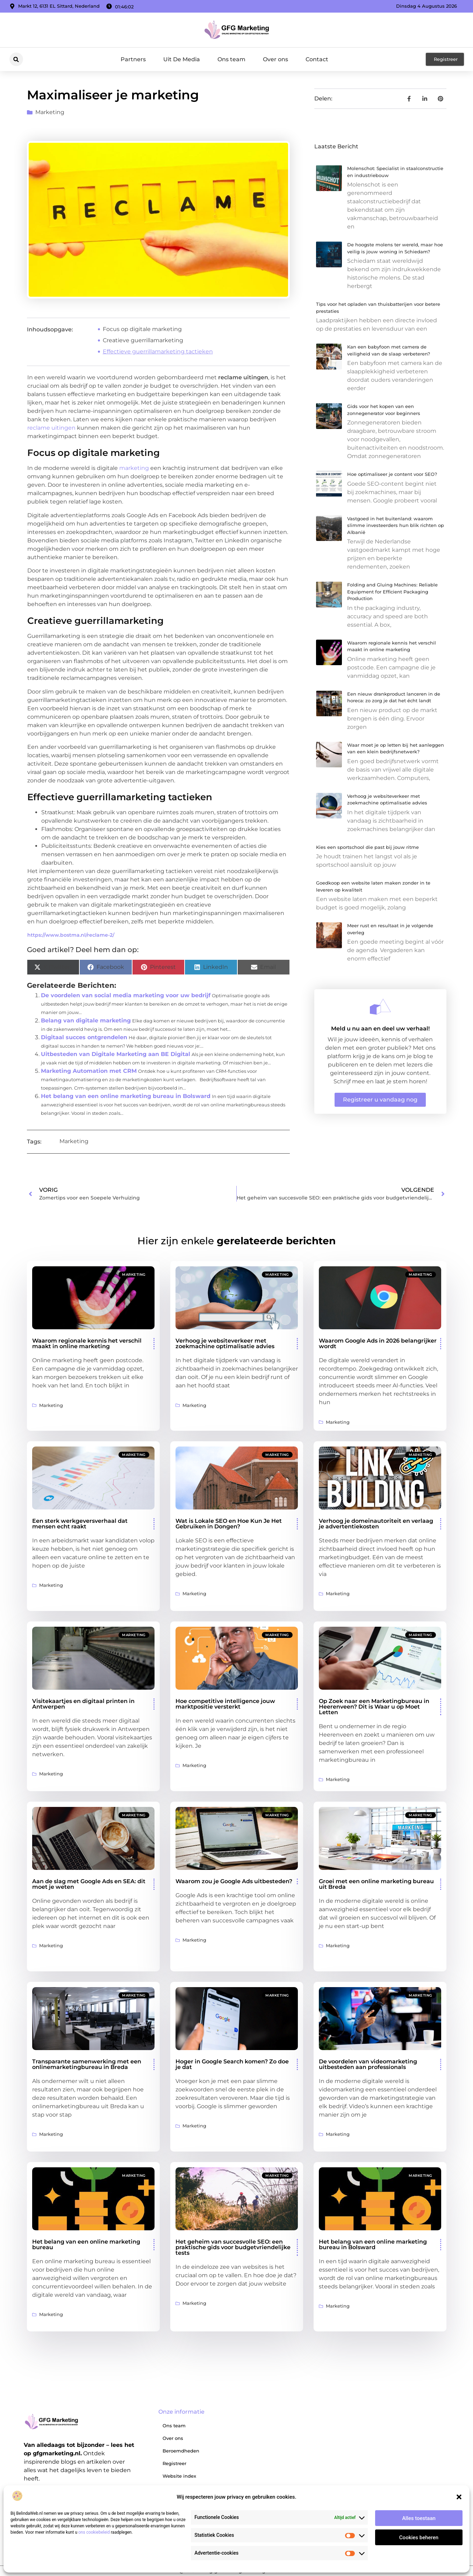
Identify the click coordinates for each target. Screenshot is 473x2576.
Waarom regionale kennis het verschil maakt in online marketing (87, 1343)
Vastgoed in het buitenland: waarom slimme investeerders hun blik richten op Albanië (395, 525)
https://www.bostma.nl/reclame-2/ (70, 935)
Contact (317, 59)
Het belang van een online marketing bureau (86, 2244)
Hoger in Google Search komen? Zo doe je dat (232, 2064)
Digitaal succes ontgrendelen (84, 1037)
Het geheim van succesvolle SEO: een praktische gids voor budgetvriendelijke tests (233, 2247)
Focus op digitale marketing (142, 329)
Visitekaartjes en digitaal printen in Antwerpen (83, 1704)
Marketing (49, 112)
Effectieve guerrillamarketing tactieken (158, 351)
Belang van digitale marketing (86, 1020)
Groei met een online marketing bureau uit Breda (376, 1884)
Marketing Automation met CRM (89, 1071)
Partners (133, 59)
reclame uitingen (51, 427)
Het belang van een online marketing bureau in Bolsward (125, 1096)
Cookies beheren (418, 2537)
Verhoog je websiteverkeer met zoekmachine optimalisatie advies (224, 1343)
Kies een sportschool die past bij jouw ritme (367, 847)
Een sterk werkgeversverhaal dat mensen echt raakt (80, 1524)
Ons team (231, 59)
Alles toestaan (419, 2518)
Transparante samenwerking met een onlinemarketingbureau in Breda (86, 2064)
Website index (179, 2476)
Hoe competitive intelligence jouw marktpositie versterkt (225, 1704)
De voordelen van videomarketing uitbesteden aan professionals (368, 2064)
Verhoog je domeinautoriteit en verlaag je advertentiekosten (376, 1524)
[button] (459, 2496)
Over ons (275, 59)
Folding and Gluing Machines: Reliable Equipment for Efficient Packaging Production (392, 591)
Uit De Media (181, 59)
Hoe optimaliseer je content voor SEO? (392, 474)
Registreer (174, 2463)
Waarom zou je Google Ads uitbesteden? (233, 1881)
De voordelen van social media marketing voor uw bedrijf (125, 995)
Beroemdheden (181, 2451)
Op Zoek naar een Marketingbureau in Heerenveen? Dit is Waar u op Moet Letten (374, 1707)
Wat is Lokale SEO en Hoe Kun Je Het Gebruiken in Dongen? (228, 1524)
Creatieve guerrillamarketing (143, 340)
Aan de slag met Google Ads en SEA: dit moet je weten (88, 1884)
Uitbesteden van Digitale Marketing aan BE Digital (115, 1054)
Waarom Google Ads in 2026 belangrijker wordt (378, 1343)
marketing (134, 468)
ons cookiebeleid (94, 2532)
